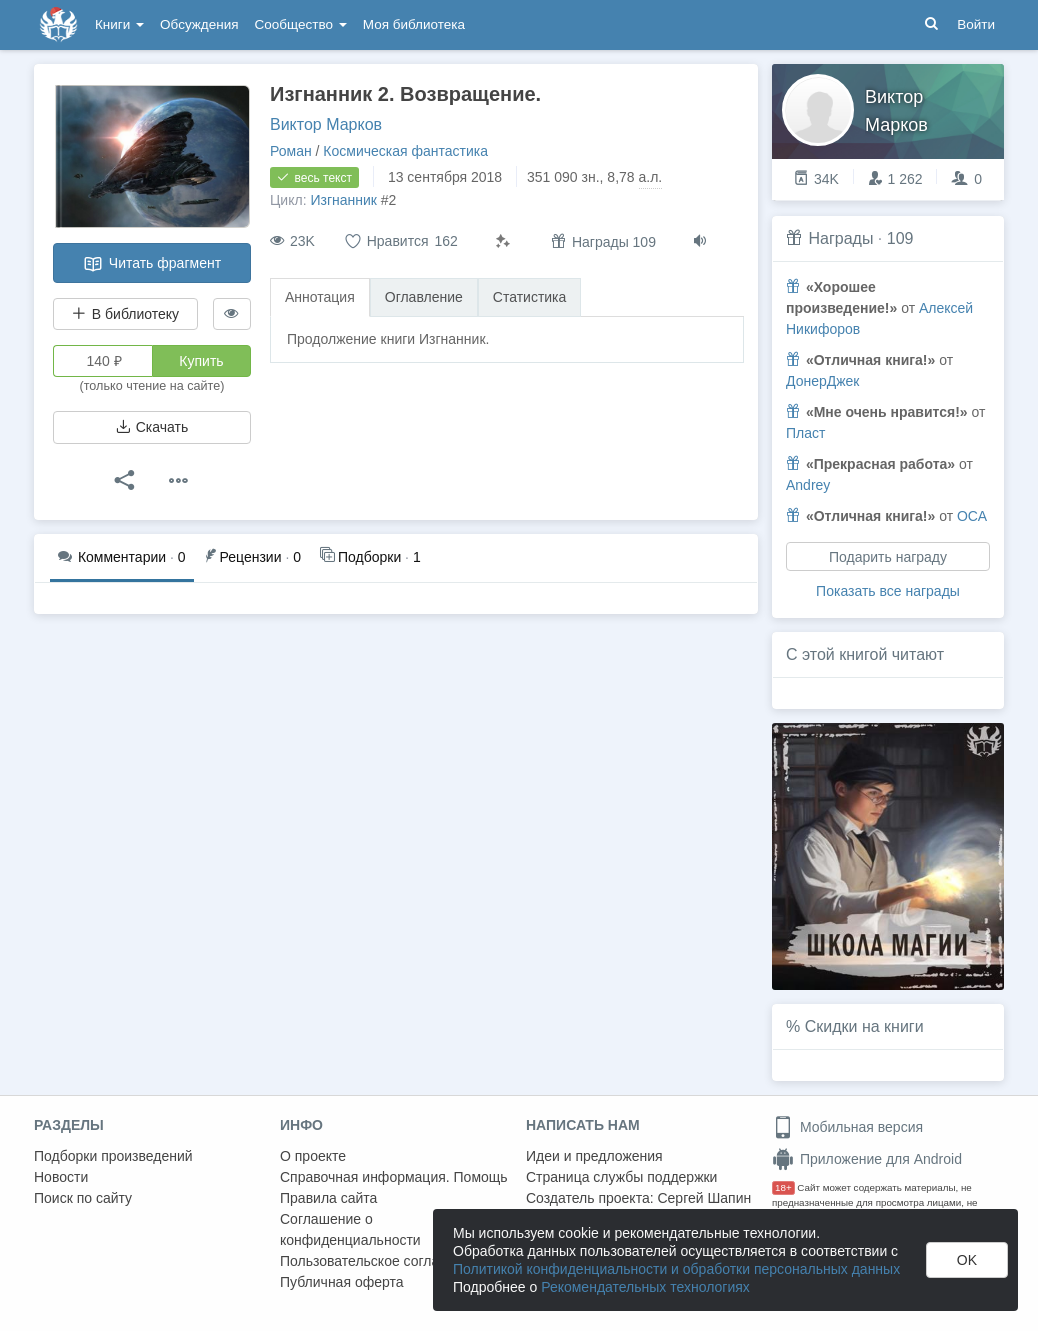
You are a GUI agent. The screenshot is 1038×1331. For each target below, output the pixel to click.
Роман (291, 151)
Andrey (808, 485)
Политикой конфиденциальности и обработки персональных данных (676, 1269)
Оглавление (424, 297)
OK (967, 1260)
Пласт (805, 433)
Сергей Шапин (704, 1198)
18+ (783, 1187)
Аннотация (320, 297)
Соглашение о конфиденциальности (350, 1229)
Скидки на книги (864, 1026)
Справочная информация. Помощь (394, 1177)
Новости (61, 1177)
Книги (119, 24)
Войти (976, 24)
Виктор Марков (326, 124)
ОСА (972, 516)
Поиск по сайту (83, 1198)
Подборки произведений (113, 1156)
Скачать (152, 427)
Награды (840, 238)
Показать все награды (888, 591)
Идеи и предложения (594, 1156)
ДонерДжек (823, 381)
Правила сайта (328, 1198)
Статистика (530, 297)
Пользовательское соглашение (381, 1261)
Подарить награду (888, 557)
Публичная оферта (342, 1282)
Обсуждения (199, 24)
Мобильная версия (847, 1127)
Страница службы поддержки (621, 1177)
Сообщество (301, 24)
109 (900, 238)
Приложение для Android (867, 1159)
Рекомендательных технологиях (645, 1287)
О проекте (313, 1156)
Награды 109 (603, 241)
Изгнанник (343, 200)
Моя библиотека (414, 24)
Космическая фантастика (405, 151)
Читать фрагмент (152, 264)
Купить (201, 361)
